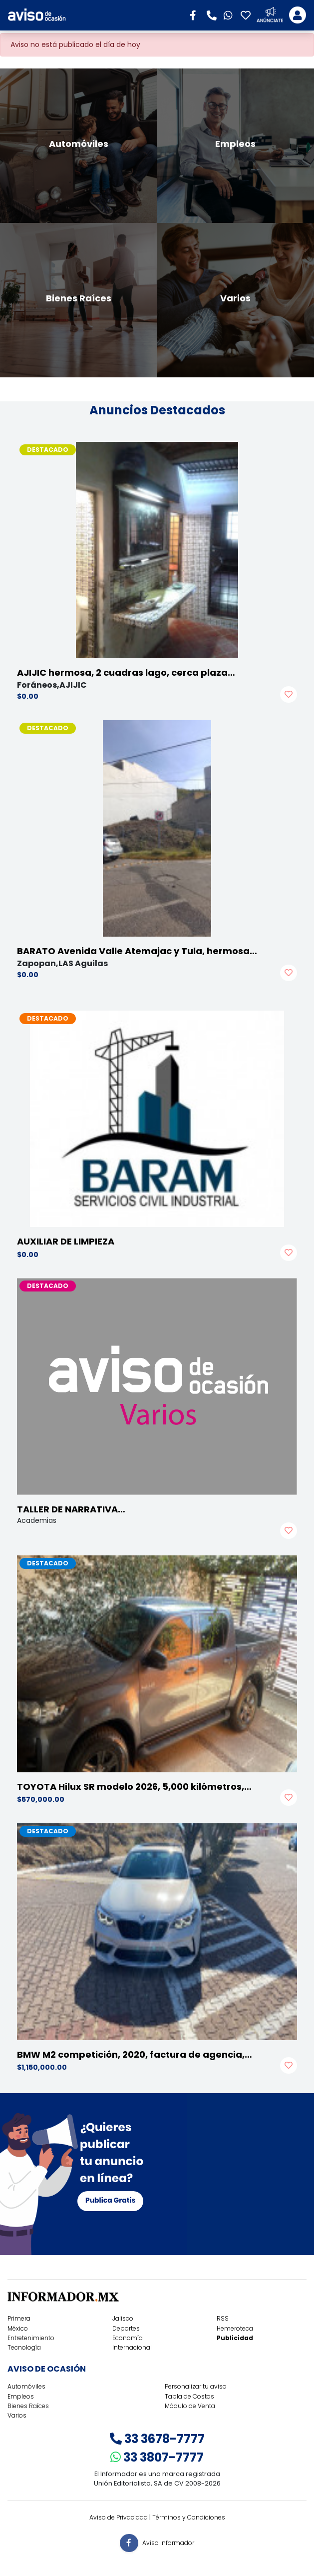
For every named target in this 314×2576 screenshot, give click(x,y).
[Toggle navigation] (297, 14)
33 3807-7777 (157, 2457)
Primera (18, 2318)
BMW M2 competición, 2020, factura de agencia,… (134, 2054)
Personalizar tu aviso (196, 2386)
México (17, 2328)
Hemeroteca (235, 2328)
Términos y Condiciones (188, 2517)
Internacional (132, 2347)
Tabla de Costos (189, 2396)
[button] (196, 14)
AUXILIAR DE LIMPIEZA (65, 1241)
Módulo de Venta (190, 2406)
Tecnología (24, 2347)
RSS (223, 2318)
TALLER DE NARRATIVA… (71, 1509)
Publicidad (235, 2338)
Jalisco (122, 2318)
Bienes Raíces (28, 2406)
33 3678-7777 (157, 2439)
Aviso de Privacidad (118, 2517)
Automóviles (26, 2386)
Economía (127, 2338)
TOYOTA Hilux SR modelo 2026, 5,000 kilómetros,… (134, 1786)
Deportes (126, 2328)
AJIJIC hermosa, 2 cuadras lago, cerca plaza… (126, 672)
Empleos (20, 2396)
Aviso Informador (168, 2543)
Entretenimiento (30, 2338)
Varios (16, 2415)
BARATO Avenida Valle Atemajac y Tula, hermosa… (137, 951)
